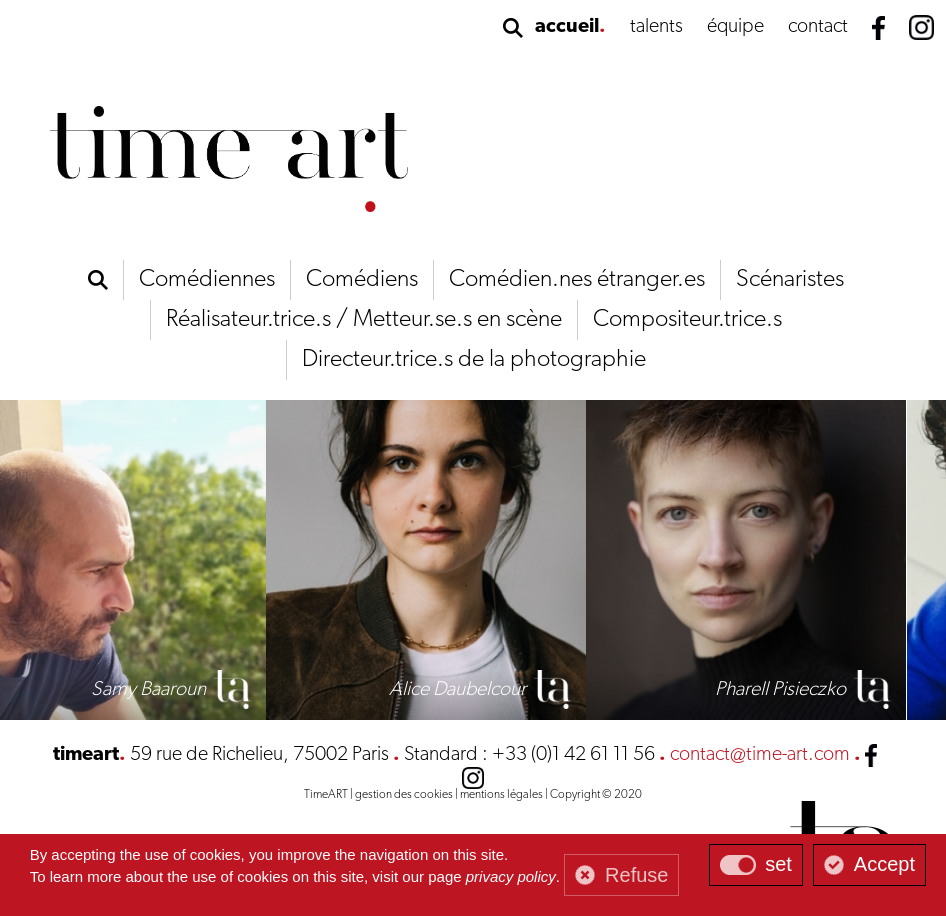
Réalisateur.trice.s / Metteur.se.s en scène (364, 320)
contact (818, 27)
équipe (735, 27)
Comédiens (362, 280)
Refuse (636, 875)
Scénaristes (790, 280)
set (778, 864)
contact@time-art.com (760, 755)
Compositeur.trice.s (687, 320)
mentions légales (501, 795)
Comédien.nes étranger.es (577, 280)
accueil (567, 27)
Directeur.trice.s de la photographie (474, 360)
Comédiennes (207, 280)
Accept (884, 864)
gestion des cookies (404, 795)
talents (656, 27)
